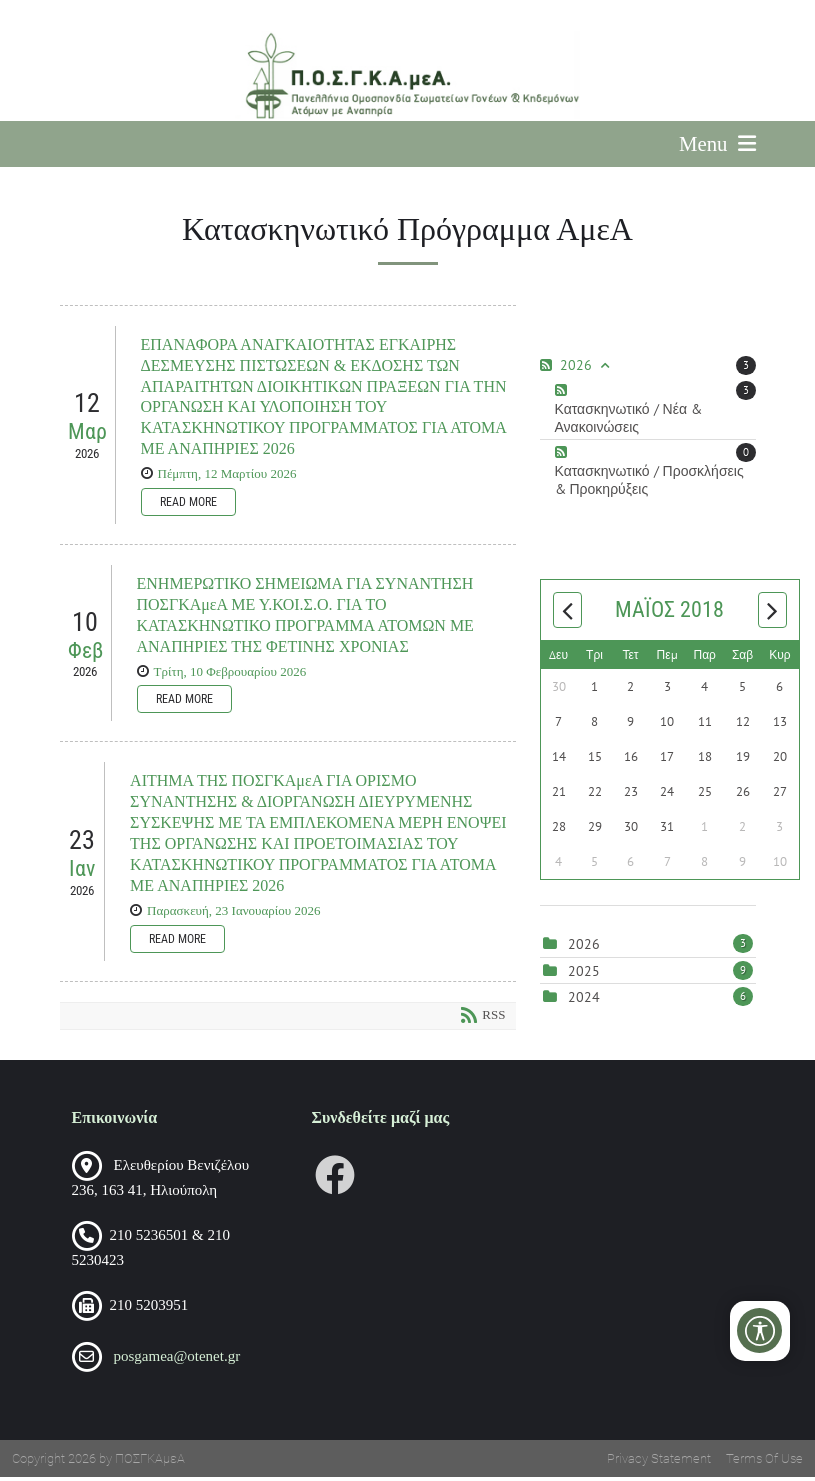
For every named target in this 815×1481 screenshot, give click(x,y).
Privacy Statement (659, 1462)
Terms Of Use (764, 1462)
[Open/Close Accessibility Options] (760, 1330)
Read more (188, 506)
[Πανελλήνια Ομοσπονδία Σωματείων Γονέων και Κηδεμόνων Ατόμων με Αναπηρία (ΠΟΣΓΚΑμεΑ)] (407, 76)
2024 (584, 1002)
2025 (584, 975)
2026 (584, 949)
